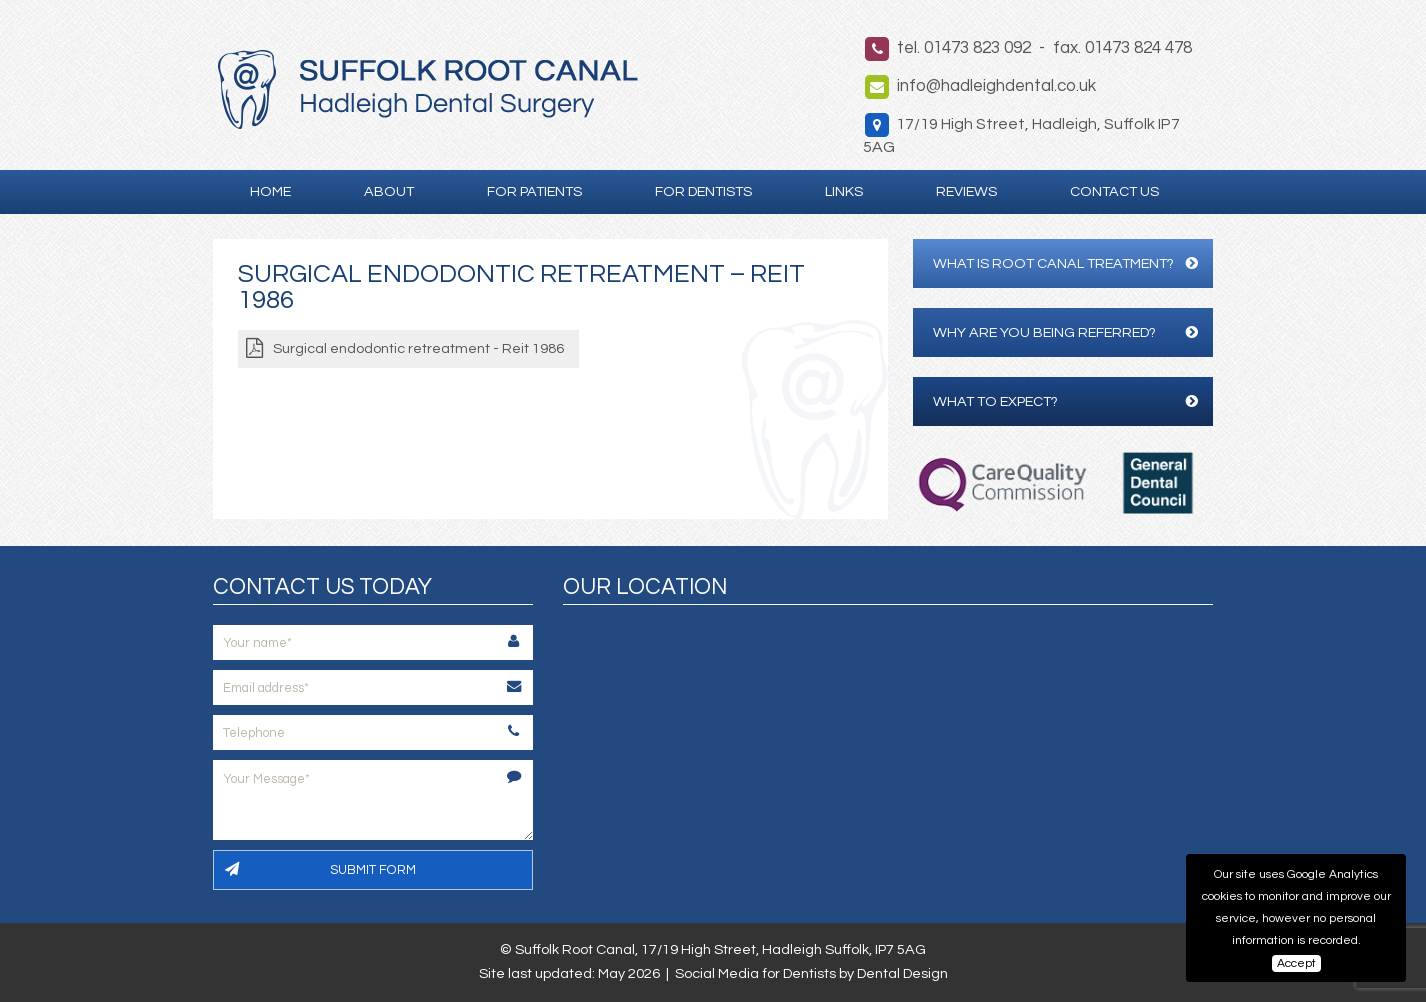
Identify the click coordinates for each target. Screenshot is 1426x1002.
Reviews (966, 191)
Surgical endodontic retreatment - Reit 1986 (418, 348)
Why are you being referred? (1065, 332)
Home (270, 191)
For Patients (534, 191)
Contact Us (1114, 191)
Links (844, 191)
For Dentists (703, 191)
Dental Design (902, 973)
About (389, 191)
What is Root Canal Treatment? (1065, 263)
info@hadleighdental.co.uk (996, 86)
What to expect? (1065, 401)
